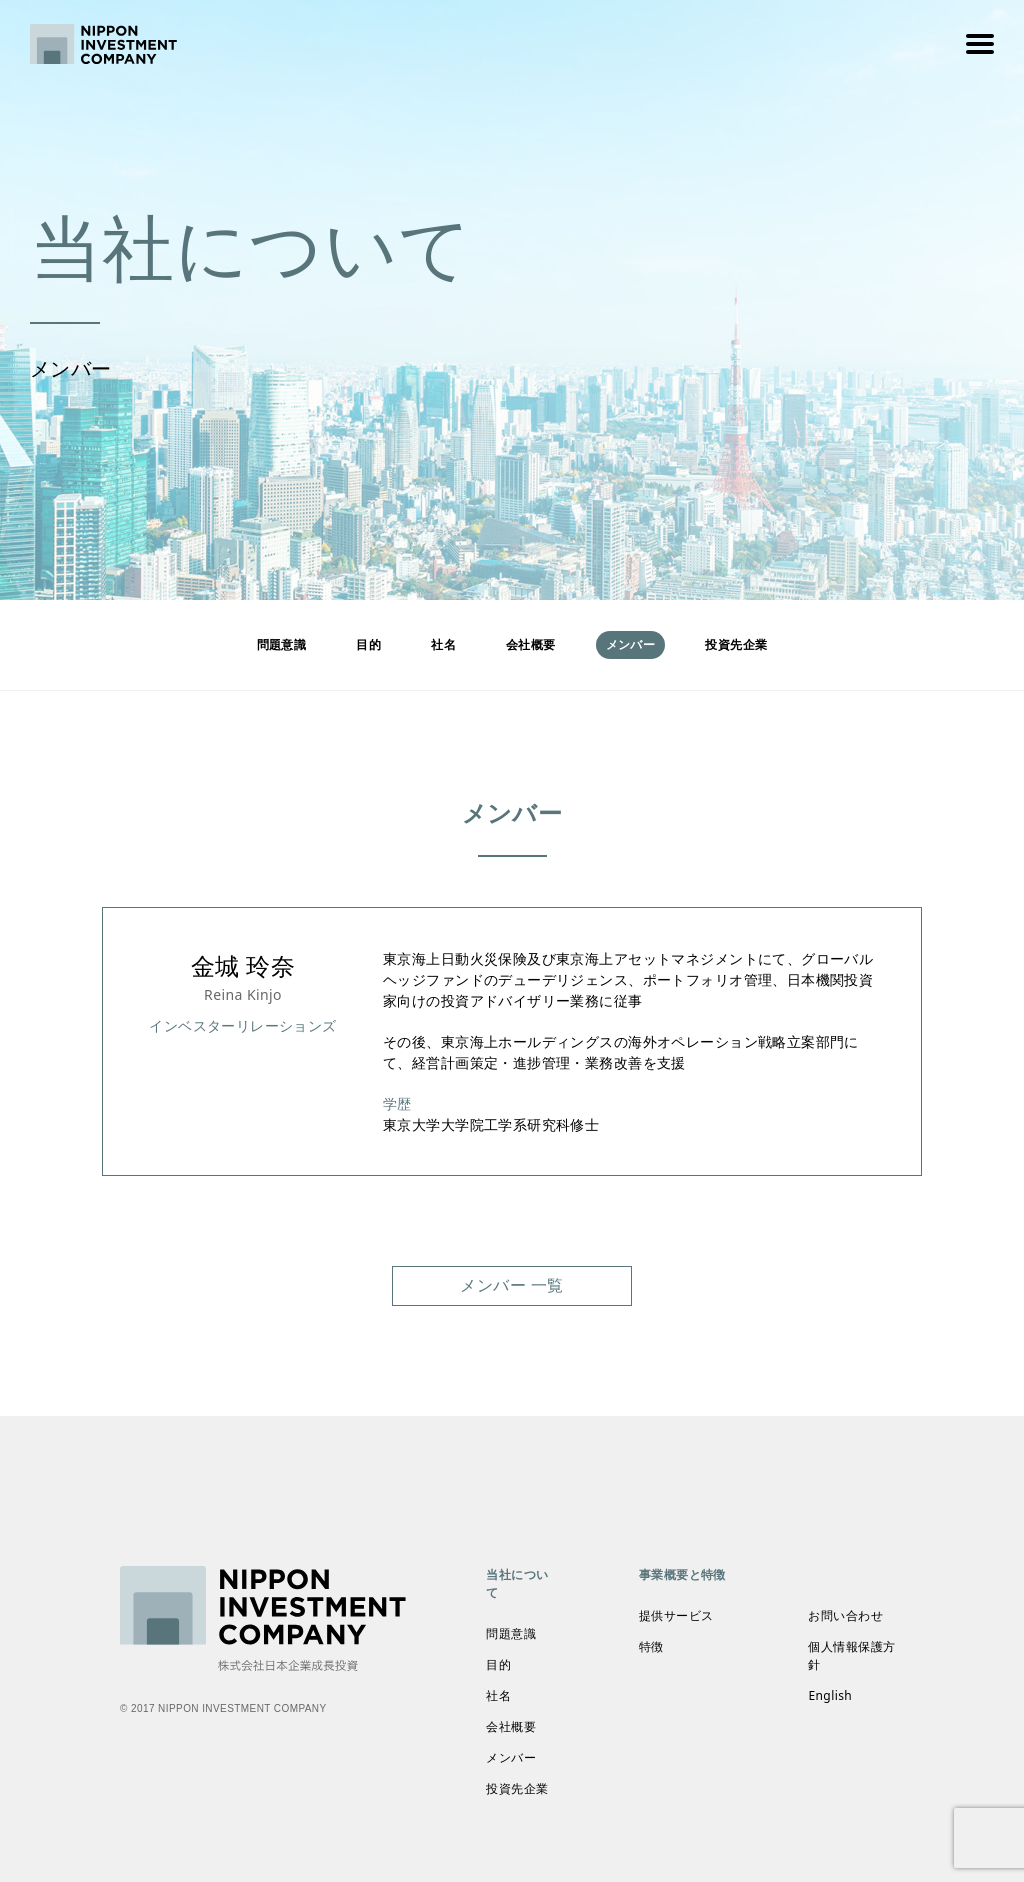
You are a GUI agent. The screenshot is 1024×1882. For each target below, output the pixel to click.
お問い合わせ (845, 1615)
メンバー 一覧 (511, 1285)
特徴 (651, 1646)
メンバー (511, 1757)
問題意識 (282, 644)
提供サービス (676, 1615)
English (830, 1695)
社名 (443, 644)
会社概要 (531, 644)
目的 (368, 644)
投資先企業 (736, 644)
